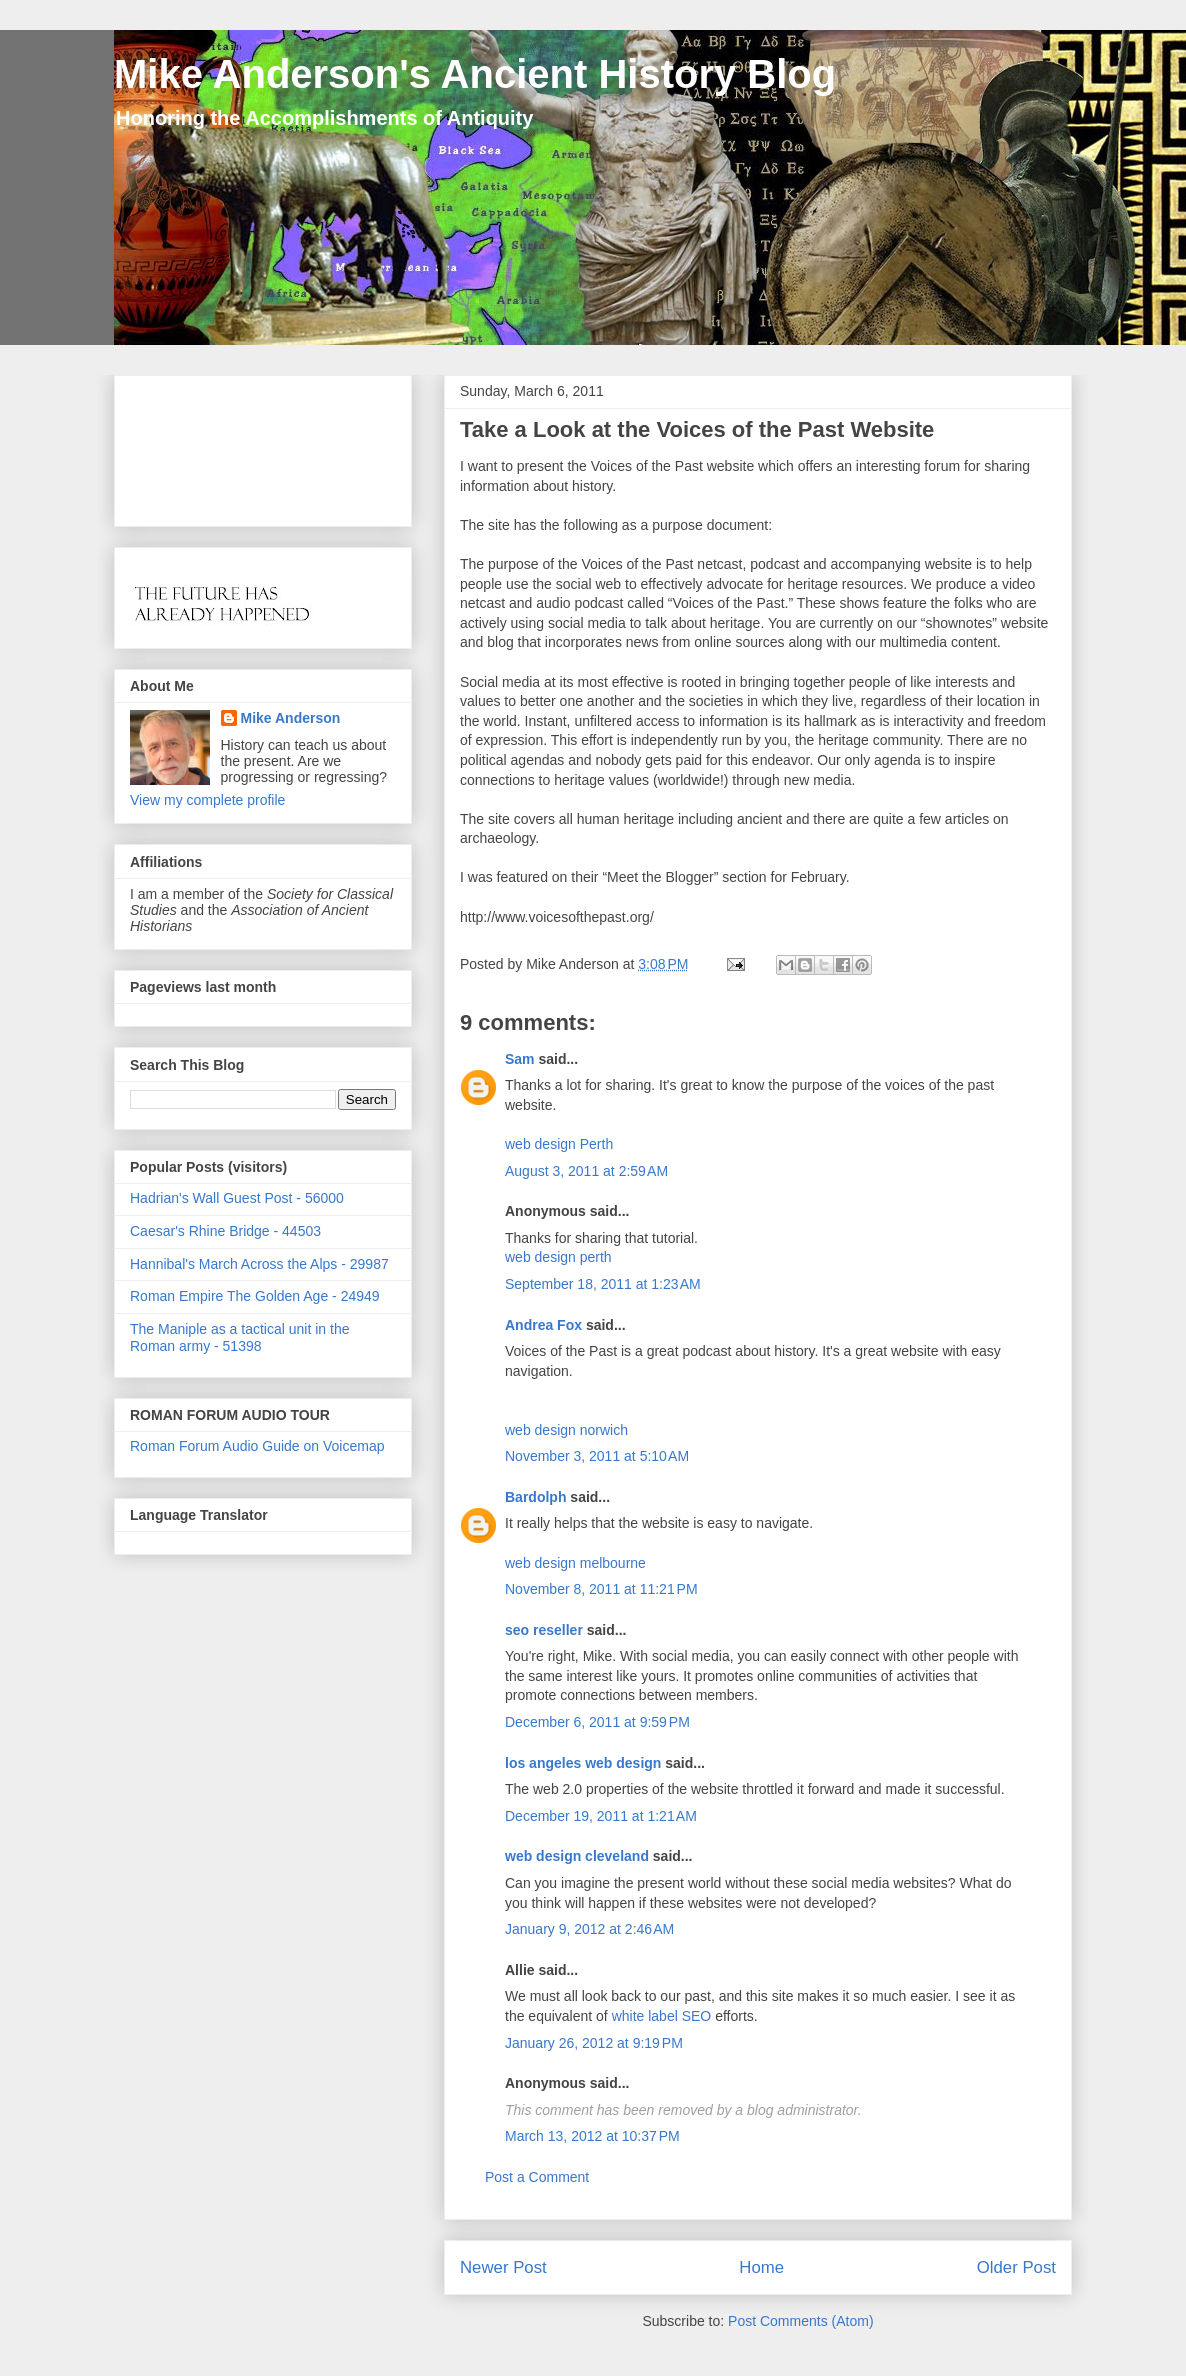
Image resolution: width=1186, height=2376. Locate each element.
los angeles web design (583, 1763)
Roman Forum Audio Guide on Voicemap (257, 1446)
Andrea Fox (543, 1325)
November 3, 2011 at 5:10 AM (597, 1456)
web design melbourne (575, 1563)
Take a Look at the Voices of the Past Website (697, 429)
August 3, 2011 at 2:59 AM (586, 1171)
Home (761, 2267)
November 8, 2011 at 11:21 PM (601, 1589)
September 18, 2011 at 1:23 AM (603, 1284)
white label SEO (662, 2016)
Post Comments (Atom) (800, 2321)
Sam (520, 1059)
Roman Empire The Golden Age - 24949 (255, 1296)
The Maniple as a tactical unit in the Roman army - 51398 (239, 1337)
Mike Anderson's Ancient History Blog (475, 74)
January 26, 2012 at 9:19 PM (594, 2043)
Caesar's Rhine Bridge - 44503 (225, 1231)
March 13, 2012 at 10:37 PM (592, 2136)
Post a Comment (537, 2177)
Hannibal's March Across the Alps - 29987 (259, 1264)
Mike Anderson (291, 718)
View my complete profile (207, 800)
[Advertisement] (192, 445)
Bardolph (535, 1497)
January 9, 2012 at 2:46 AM (589, 1929)
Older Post (1016, 2267)
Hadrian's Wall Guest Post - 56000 (237, 1198)
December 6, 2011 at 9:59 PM (597, 1722)
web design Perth (559, 1144)
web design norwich (566, 1430)
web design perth (558, 1257)
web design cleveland (577, 1856)
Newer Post (503, 2267)
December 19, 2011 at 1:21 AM (601, 1816)
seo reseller (544, 1630)
